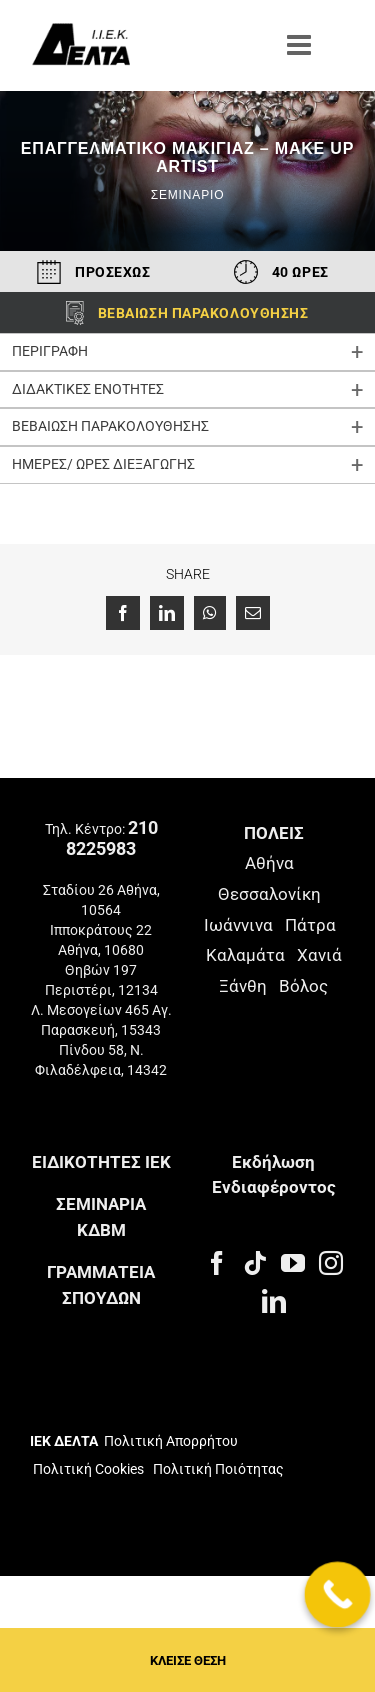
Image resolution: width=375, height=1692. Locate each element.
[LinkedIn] (274, 1301)
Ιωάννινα (238, 925)
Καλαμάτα (245, 955)
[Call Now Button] (338, 1595)
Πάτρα (310, 925)
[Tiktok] (255, 1263)
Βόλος (303, 986)
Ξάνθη (243, 986)
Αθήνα (269, 863)
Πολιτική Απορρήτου (171, 1441)
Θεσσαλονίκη (269, 894)
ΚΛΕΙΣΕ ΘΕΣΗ (188, 1660)
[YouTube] (293, 1263)
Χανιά (319, 955)
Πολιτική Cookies (88, 1469)
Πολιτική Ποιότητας (217, 1469)
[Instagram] (331, 1263)
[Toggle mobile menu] (301, 45)
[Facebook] (217, 1263)
